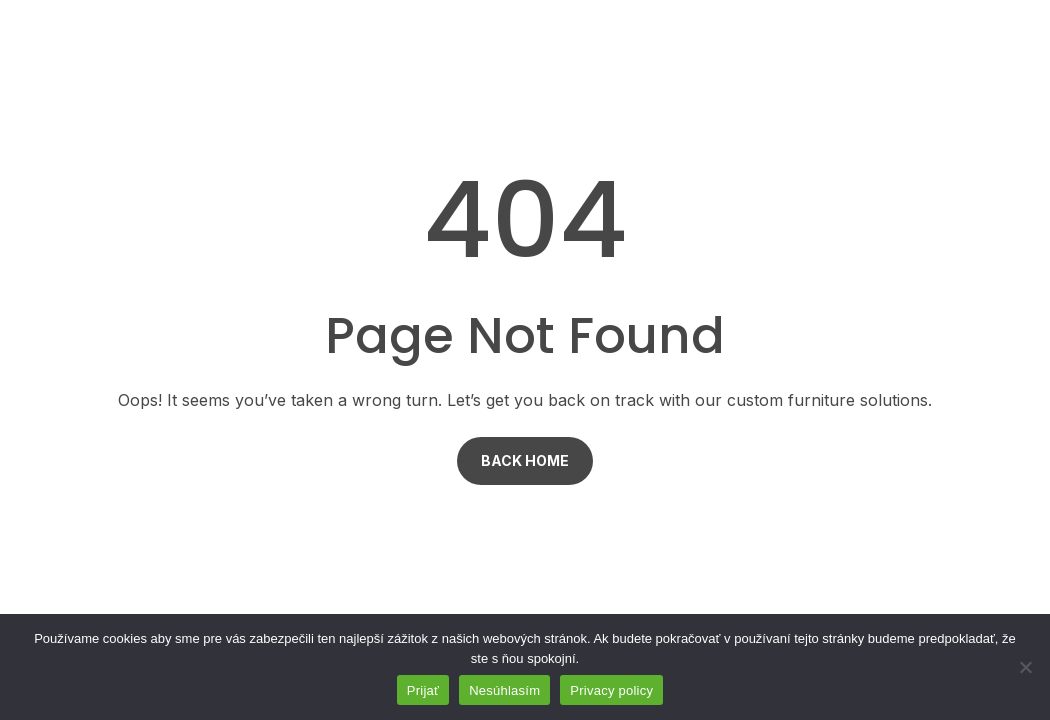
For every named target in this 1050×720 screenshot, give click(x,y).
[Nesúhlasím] (1025, 667)
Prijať (423, 690)
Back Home (525, 460)
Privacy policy (611, 690)
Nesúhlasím (504, 690)
